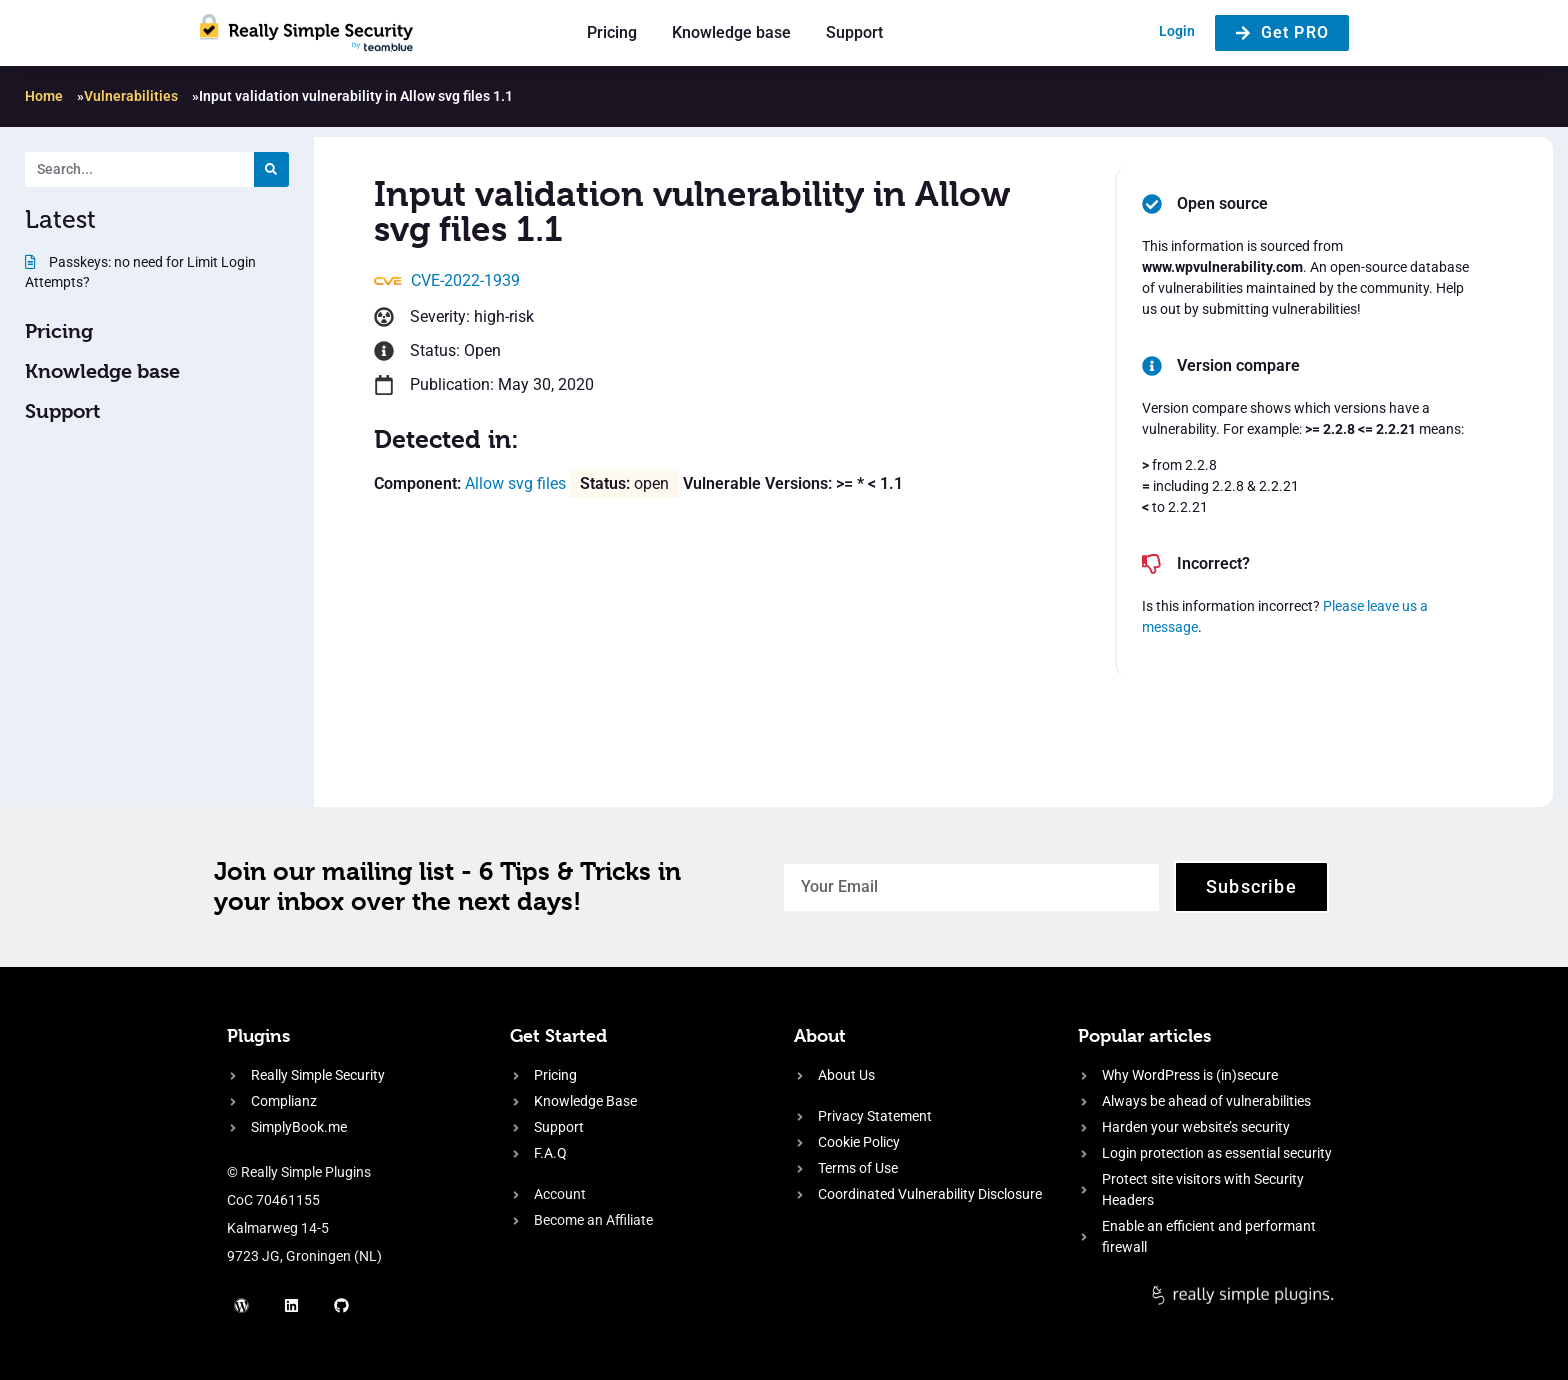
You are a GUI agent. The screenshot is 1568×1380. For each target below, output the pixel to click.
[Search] (271, 169)
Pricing (612, 32)
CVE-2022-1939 (465, 280)
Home (44, 96)
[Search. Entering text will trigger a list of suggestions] (139, 169)
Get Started (558, 1035)
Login (1177, 31)
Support (854, 32)
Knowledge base (731, 32)
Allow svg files (515, 483)
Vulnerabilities (131, 96)
